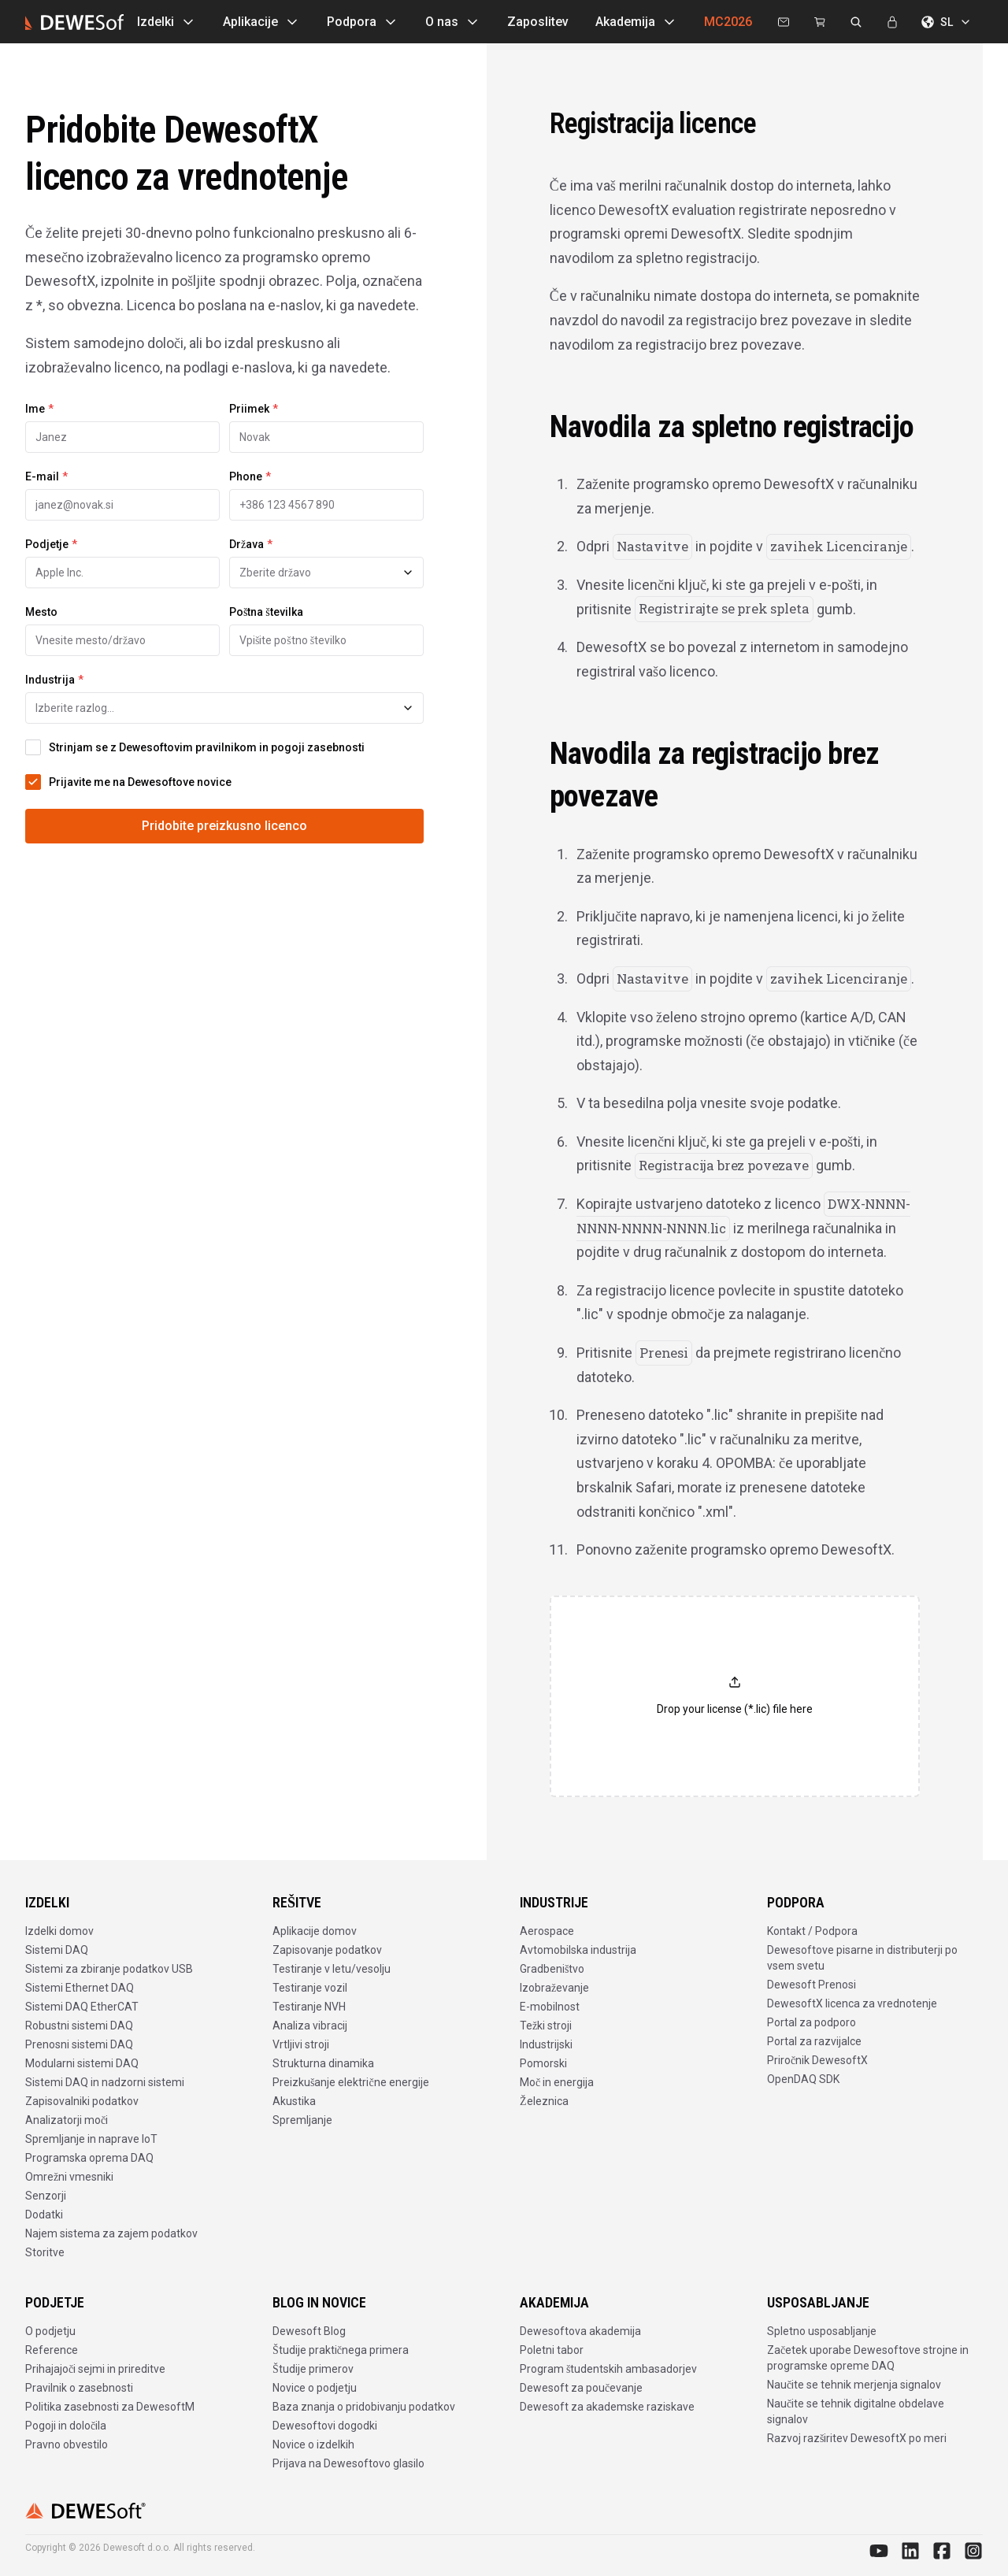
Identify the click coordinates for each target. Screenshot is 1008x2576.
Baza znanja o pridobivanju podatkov (363, 2406)
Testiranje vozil (309, 1987)
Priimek (253, 408)
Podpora (362, 22)
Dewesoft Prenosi (811, 1984)
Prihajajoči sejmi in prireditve (95, 2369)
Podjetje (51, 544)
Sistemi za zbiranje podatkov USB (109, 1969)
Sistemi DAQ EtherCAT (82, 2006)
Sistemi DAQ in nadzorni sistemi (104, 2082)
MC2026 (728, 21)
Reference (51, 2350)
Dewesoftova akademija (580, 2331)
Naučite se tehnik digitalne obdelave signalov (855, 2411)
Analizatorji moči (66, 2120)
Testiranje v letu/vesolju (331, 1969)
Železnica (544, 2101)
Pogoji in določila (65, 2425)
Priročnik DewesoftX (817, 2060)
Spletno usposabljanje (821, 2331)
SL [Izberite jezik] (946, 22)
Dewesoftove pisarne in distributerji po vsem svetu (862, 1958)
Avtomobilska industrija (578, 1950)
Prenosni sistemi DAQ (79, 2044)
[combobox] (326, 572)
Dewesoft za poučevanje (581, 2387)
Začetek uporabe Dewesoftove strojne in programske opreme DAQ (868, 2358)
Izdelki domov (59, 1931)
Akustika (294, 2101)
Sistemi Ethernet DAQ (79, 1987)
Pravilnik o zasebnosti (79, 2387)
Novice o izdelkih (313, 2444)
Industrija (54, 679)
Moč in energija (557, 2082)
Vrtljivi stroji (300, 2044)
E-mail (46, 476)
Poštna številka (266, 612)
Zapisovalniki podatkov (82, 2101)
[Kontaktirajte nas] (783, 22)
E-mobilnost (550, 2006)
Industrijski (546, 2044)
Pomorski (543, 2063)
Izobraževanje (554, 1987)
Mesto (41, 612)
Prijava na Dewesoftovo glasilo (348, 2463)
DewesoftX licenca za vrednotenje (852, 2003)
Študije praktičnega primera (340, 2350)
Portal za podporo (811, 2022)
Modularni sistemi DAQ (82, 2063)
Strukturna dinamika (323, 2063)
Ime (39, 408)
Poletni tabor (552, 2350)
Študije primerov (313, 2369)
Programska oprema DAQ (89, 2158)
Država (250, 544)
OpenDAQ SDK (803, 2079)
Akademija (636, 22)
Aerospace (547, 1931)
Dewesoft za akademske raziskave (607, 2406)
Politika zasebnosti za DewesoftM (110, 2406)
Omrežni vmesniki (69, 2176)
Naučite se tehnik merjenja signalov (854, 2384)
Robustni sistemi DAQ (79, 2025)
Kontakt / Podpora (812, 1931)
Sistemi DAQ (56, 1950)
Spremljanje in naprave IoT (91, 2139)
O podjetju (50, 2331)
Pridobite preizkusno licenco (224, 825)
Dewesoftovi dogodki (324, 2425)
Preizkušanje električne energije (350, 2082)
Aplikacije (261, 22)
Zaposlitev (538, 21)
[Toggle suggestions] (408, 572)
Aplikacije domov (314, 1931)
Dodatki (44, 2214)
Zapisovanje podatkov (327, 1950)
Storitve (45, 2252)
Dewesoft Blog (309, 2331)
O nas (452, 22)
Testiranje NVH (309, 2006)
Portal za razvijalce (814, 2041)
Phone (250, 476)
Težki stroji (546, 2025)
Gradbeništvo (552, 1969)
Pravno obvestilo (66, 2444)
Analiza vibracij (309, 2025)
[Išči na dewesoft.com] (856, 22)
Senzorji (45, 2195)
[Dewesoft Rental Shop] (820, 22)
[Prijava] (892, 22)
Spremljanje (302, 2120)
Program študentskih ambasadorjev (608, 2369)
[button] (735, 1696)
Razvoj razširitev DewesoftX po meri (857, 2438)
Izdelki (166, 22)
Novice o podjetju (314, 2387)
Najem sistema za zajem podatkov (111, 2233)
